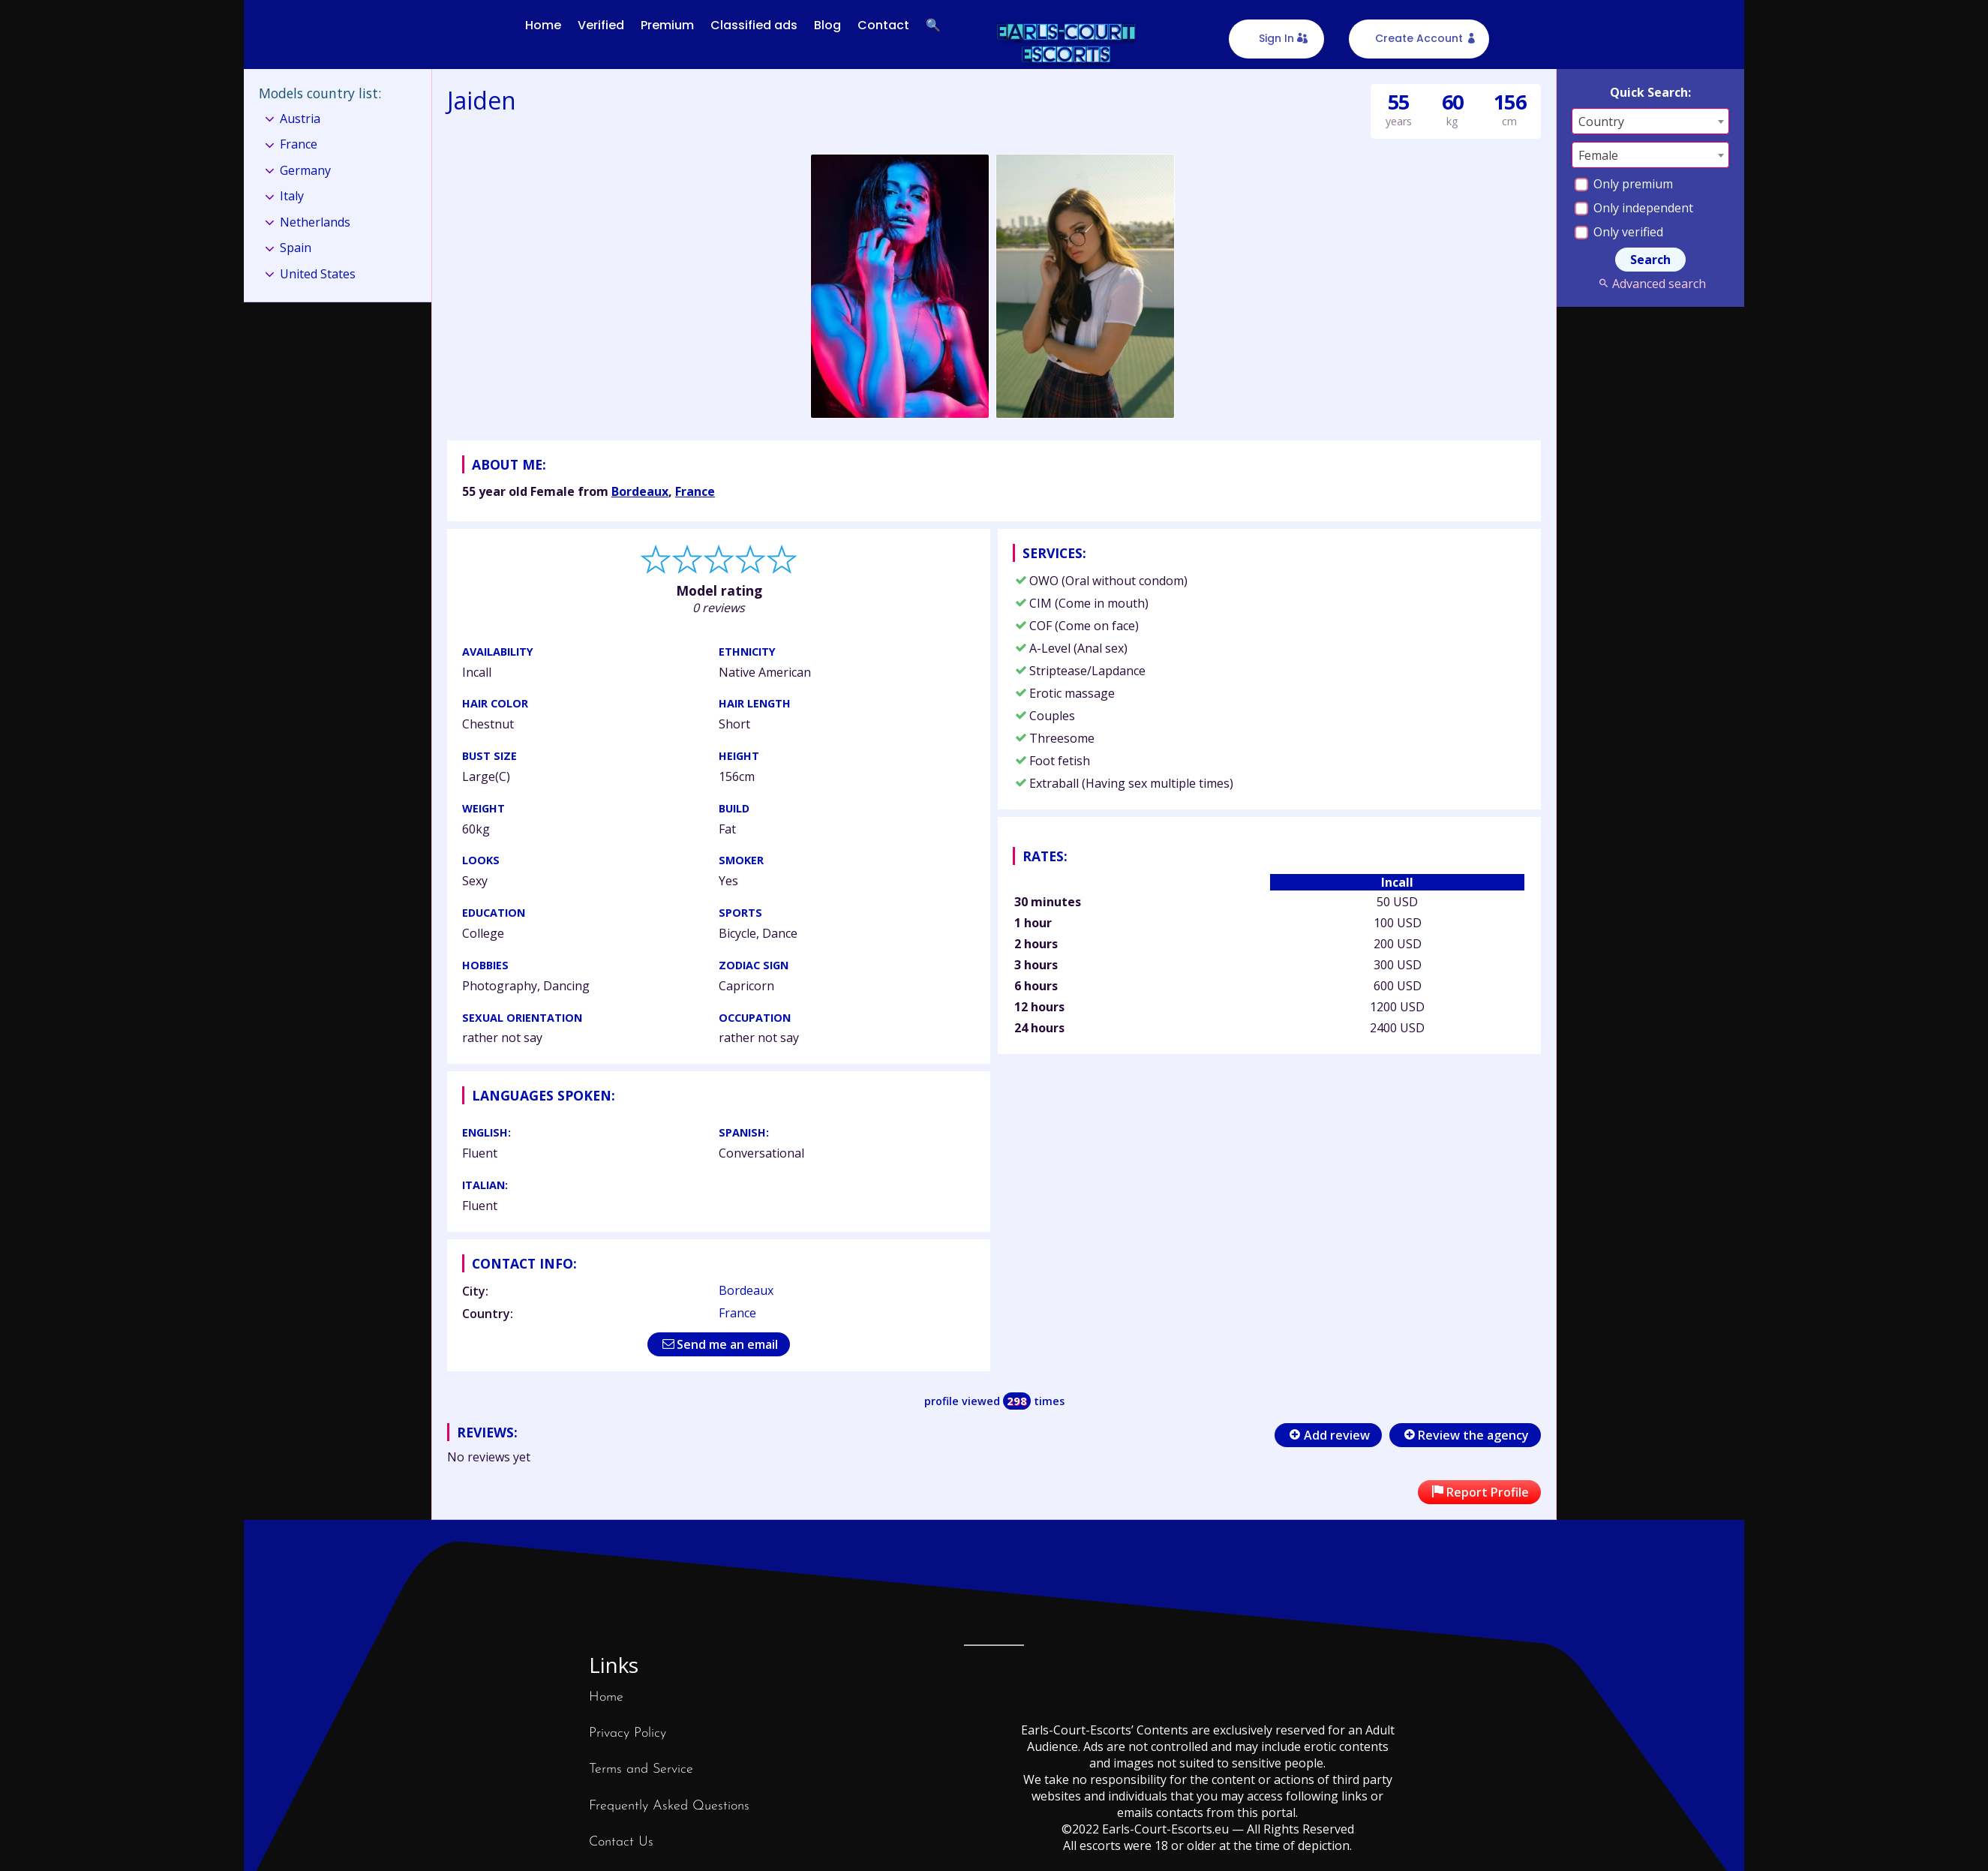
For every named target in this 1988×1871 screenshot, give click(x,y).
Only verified (1619, 232)
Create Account (1419, 38)
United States (318, 274)
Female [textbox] (1598, 155)
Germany (305, 170)
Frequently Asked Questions (669, 1806)
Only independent (1634, 208)
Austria (300, 118)
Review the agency (1465, 1435)
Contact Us (621, 1842)
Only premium (1624, 184)
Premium (667, 25)
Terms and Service (641, 1769)
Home (543, 25)
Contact (883, 25)
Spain (295, 247)
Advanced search (1650, 283)
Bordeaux (639, 491)
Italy (292, 196)
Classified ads (753, 25)
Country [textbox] (1601, 121)
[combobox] (1650, 121)
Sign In (1276, 38)
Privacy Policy (627, 1733)
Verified (601, 25)
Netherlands (315, 222)
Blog (827, 25)
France (695, 491)
